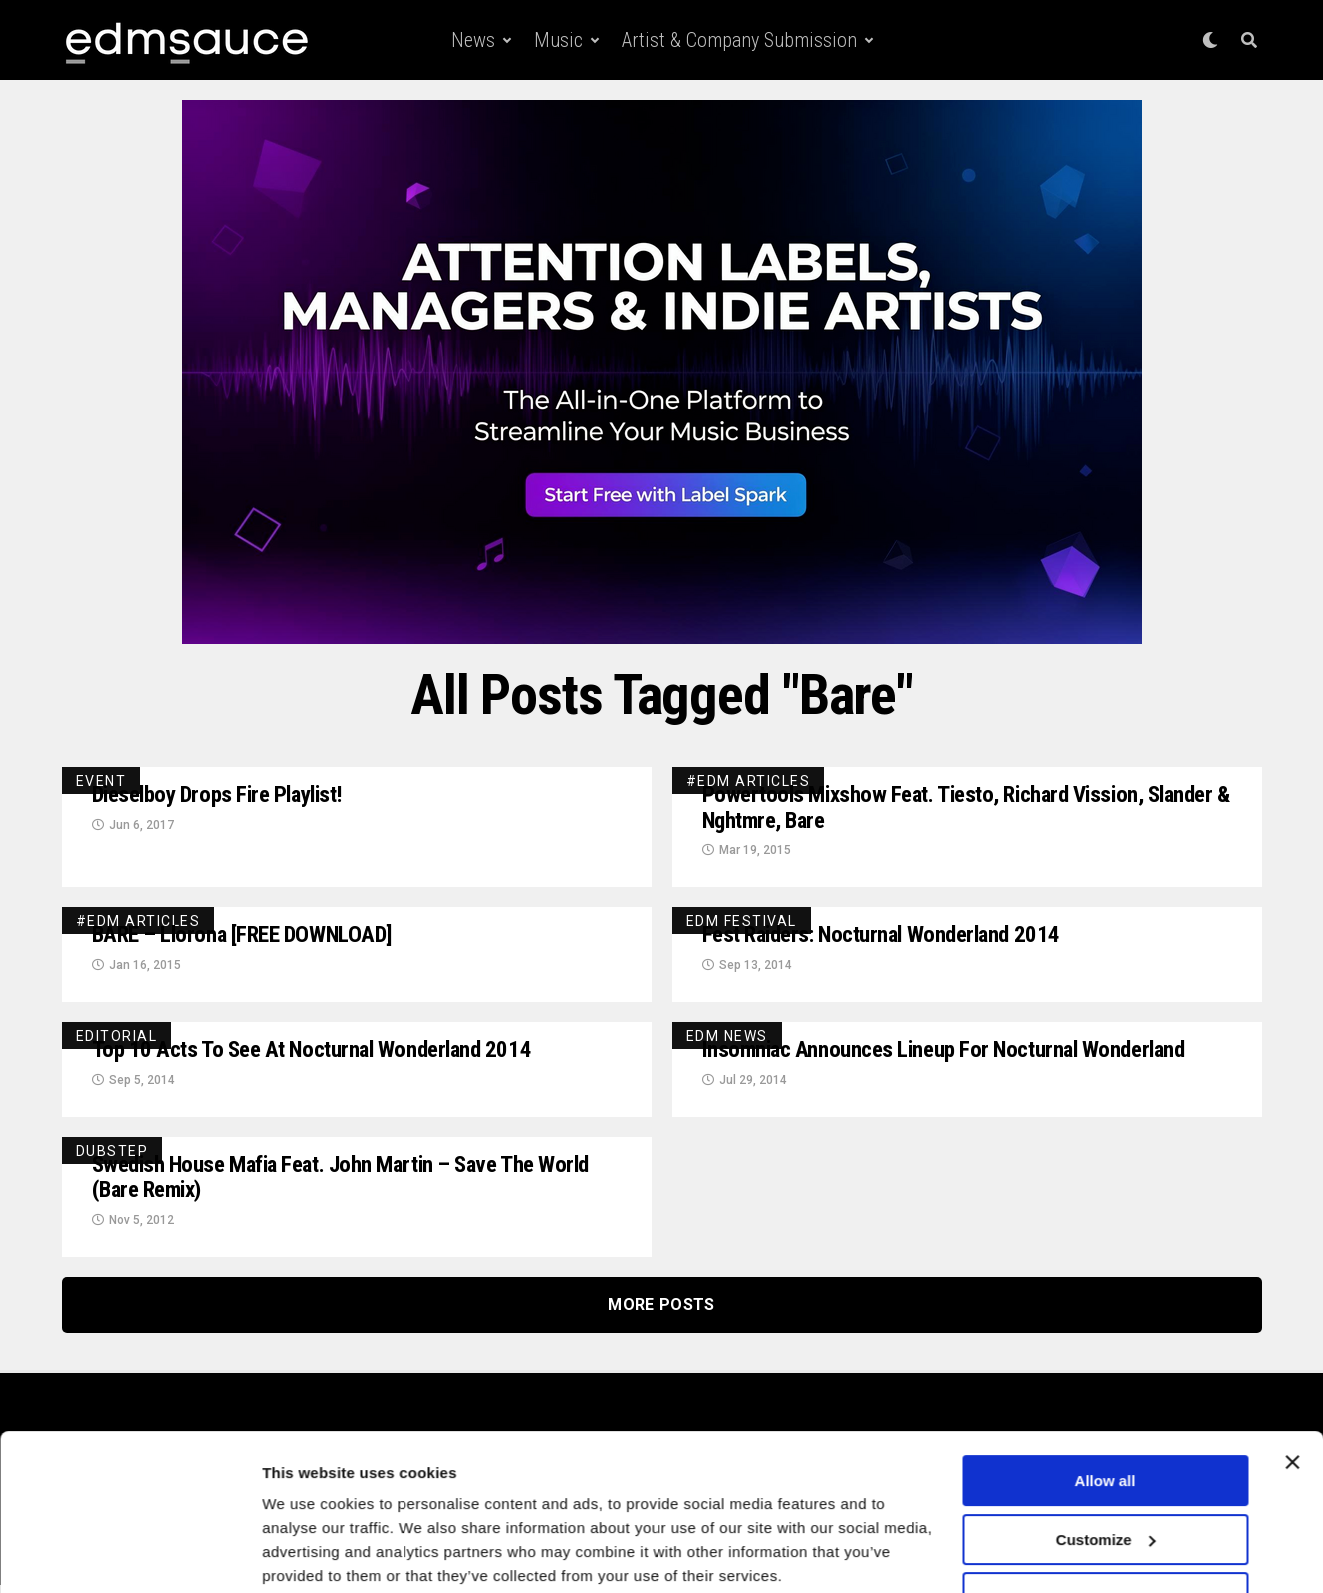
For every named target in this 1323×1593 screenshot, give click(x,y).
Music (558, 40)
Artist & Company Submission (739, 40)
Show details (308, 1553)
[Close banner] (1292, 1385)
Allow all (1105, 1403)
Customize (1106, 1461)
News (473, 40)
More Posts (661, 1312)
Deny (1105, 1520)
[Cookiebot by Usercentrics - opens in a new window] (129, 1554)
